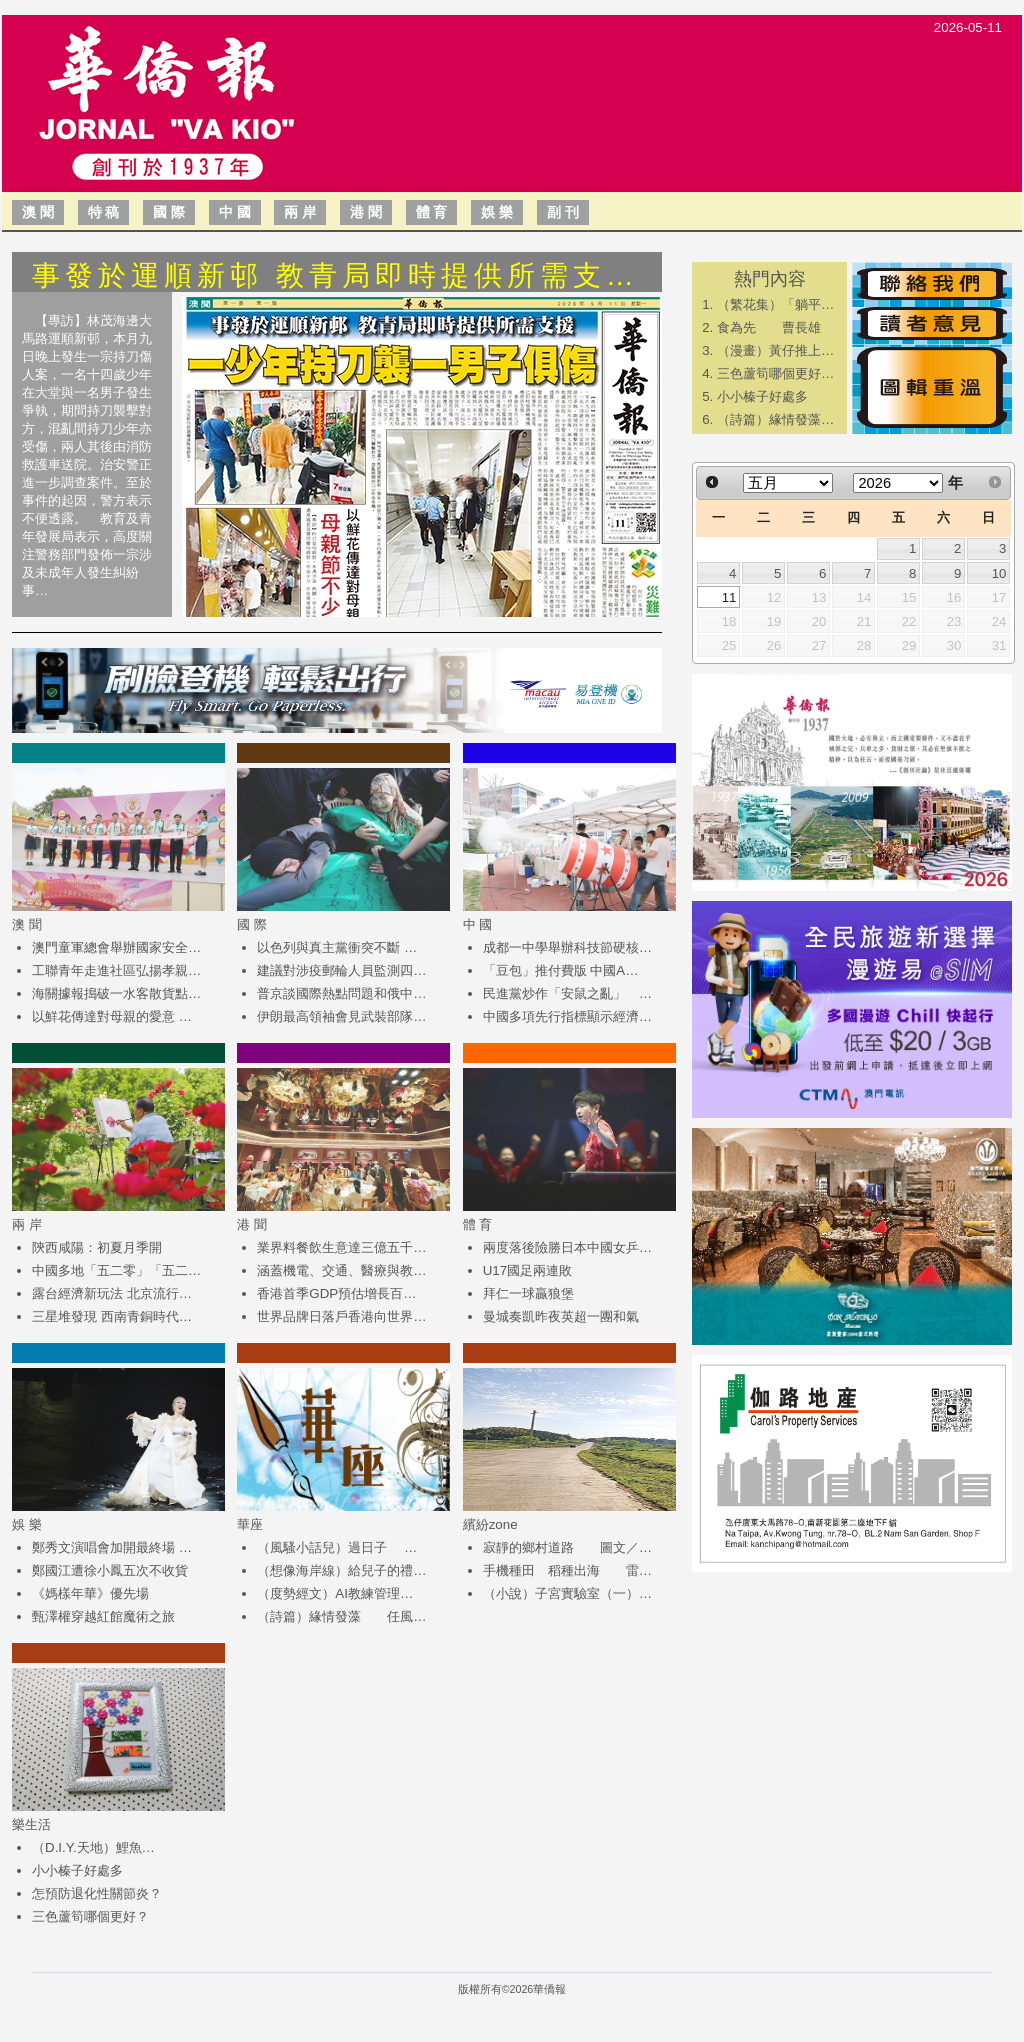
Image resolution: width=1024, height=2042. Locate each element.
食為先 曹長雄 (769, 327)
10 (999, 573)
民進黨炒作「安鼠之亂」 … (567, 993)
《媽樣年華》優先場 (90, 1593)
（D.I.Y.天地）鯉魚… (93, 1847)
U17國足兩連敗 (527, 1270)
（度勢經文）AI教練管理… (335, 1593)
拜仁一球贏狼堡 (528, 1293)
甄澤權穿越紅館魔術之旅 (103, 1616)
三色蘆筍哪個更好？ (90, 1916)
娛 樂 (497, 212)
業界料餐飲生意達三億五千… (341, 1247)
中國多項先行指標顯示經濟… (567, 1016)
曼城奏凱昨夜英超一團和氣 (561, 1316)
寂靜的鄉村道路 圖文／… (567, 1547)
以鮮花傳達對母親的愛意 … (112, 1016)
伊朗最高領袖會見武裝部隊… (341, 1016)
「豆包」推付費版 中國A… (561, 970)
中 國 (235, 212)
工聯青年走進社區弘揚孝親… (116, 970)
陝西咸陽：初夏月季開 (97, 1247)
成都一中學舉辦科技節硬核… (567, 947)
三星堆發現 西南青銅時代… (112, 1316)
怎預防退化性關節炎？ (97, 1893)
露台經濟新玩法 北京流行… (112, 1293)
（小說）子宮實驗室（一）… (567, 1593)
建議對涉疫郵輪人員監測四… (341, 970)
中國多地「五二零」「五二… (116, 1270)
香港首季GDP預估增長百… (336, 1293)
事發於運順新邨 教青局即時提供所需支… (335, 275)
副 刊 (563, 212)
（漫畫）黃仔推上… (775, 350)
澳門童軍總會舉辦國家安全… (116, 947)
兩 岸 (300, 212)
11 (729, 597)
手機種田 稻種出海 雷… (567, 1570)
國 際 (169, 212)
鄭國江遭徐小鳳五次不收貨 (110, 1570)
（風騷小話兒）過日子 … (337, 1547)
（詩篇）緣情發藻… (775, 419)
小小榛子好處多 (77, 1870)
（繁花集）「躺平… (775, 304)
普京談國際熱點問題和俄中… (341, 993)
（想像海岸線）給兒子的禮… (341, 1570)
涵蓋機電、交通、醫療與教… (341, 1270)
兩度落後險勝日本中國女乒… (567, 1247)
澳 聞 (38, 212)
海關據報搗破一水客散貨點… (116, 993)
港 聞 (366, 212)
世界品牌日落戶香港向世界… (341, 1316)
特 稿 (104, 212)
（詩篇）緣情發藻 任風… (341, 1616)
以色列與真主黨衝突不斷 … (337, 947)
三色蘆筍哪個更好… (775, 373)
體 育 (432, 212)
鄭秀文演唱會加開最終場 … (112, 1547)
